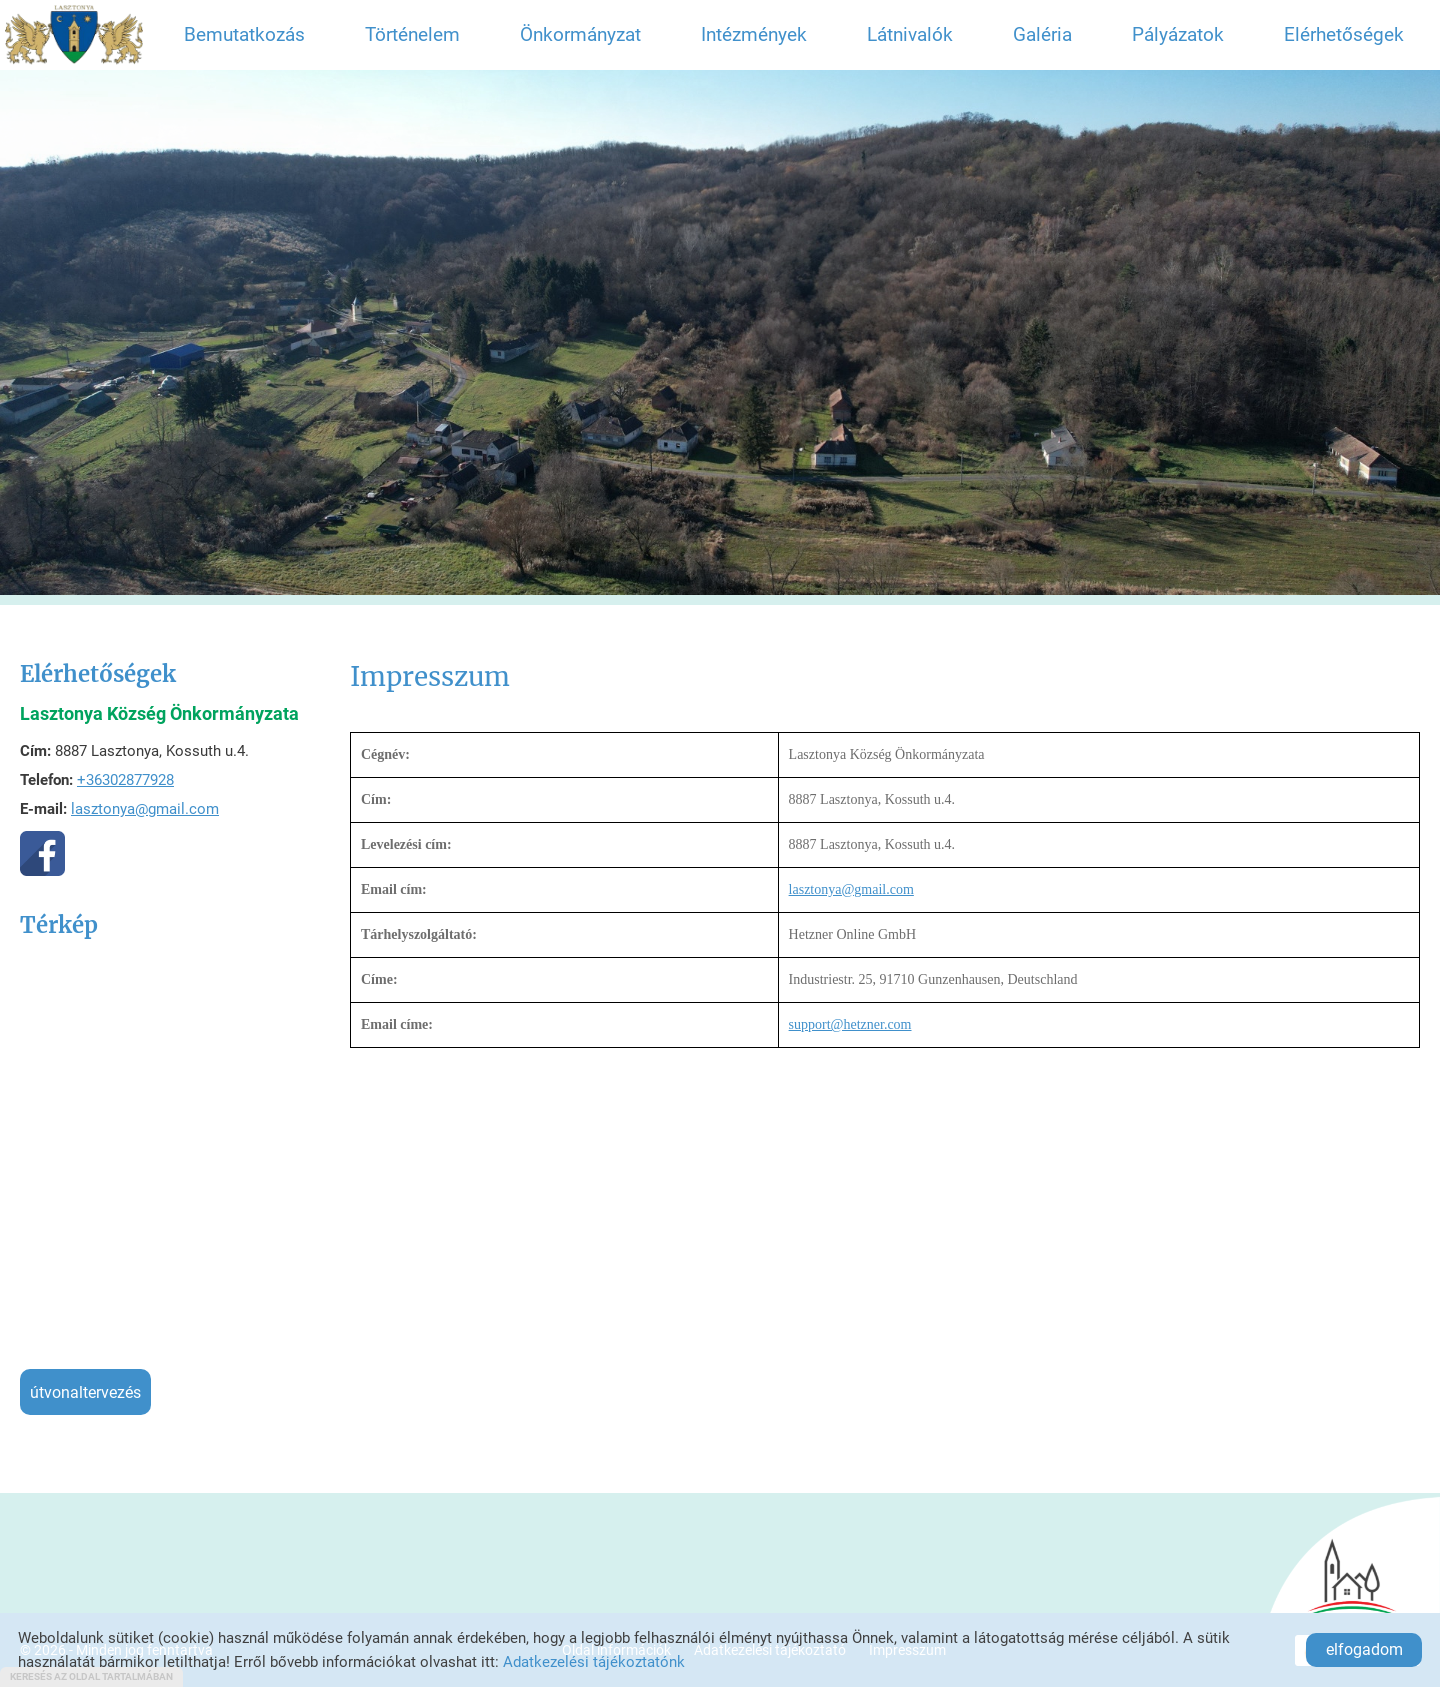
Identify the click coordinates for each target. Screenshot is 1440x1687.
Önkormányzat (580, 34)
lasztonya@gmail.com (145, 809)
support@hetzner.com (850, 1024)
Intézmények (754, 34)
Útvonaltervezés (85, 1392)
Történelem (412, 34)
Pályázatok (1178, 34)
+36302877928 (125, 780)
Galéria (1042, 34)
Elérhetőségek (1344, 34)
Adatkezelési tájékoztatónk (594, 1662)
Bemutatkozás (244, 34)
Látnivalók (910, 34)
